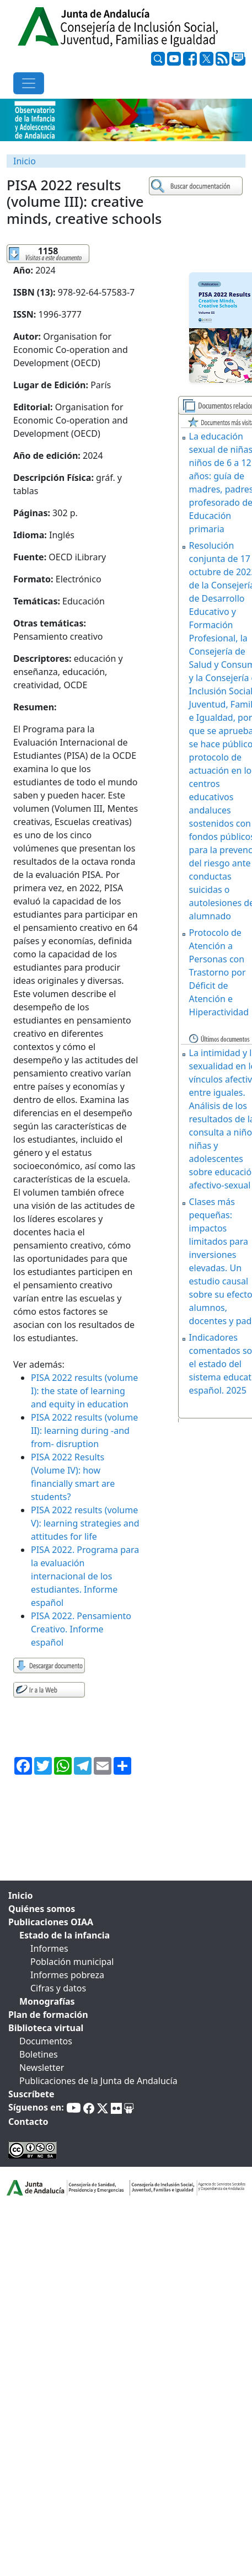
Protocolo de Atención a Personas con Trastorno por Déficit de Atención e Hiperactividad (219, 972)
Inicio (24, 161)
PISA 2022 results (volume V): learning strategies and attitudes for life (85, 1523)
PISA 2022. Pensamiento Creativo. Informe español (81, 1629)
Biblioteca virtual (45, 2028)
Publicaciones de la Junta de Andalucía (98, 2081)
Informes (49, 1948)
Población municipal (72, 1962)
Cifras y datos (58, 1988)
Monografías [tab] (47, 2001)
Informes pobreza (67, 1975)
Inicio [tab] (20, 1895)
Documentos (45, 2041)
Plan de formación (48, 2015)
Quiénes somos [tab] (41, 1909)
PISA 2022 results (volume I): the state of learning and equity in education (84, 1391)
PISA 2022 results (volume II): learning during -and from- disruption (84, 1430)
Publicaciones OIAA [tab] (50, 1922)
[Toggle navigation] (28, 83)
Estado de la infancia (64, 1935)
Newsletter (41, 2067)
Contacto (28, 2122)
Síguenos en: (36, 2107)
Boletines (38, 2054)
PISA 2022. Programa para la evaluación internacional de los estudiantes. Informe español (85, 1576)
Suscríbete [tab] (31, 2094)
